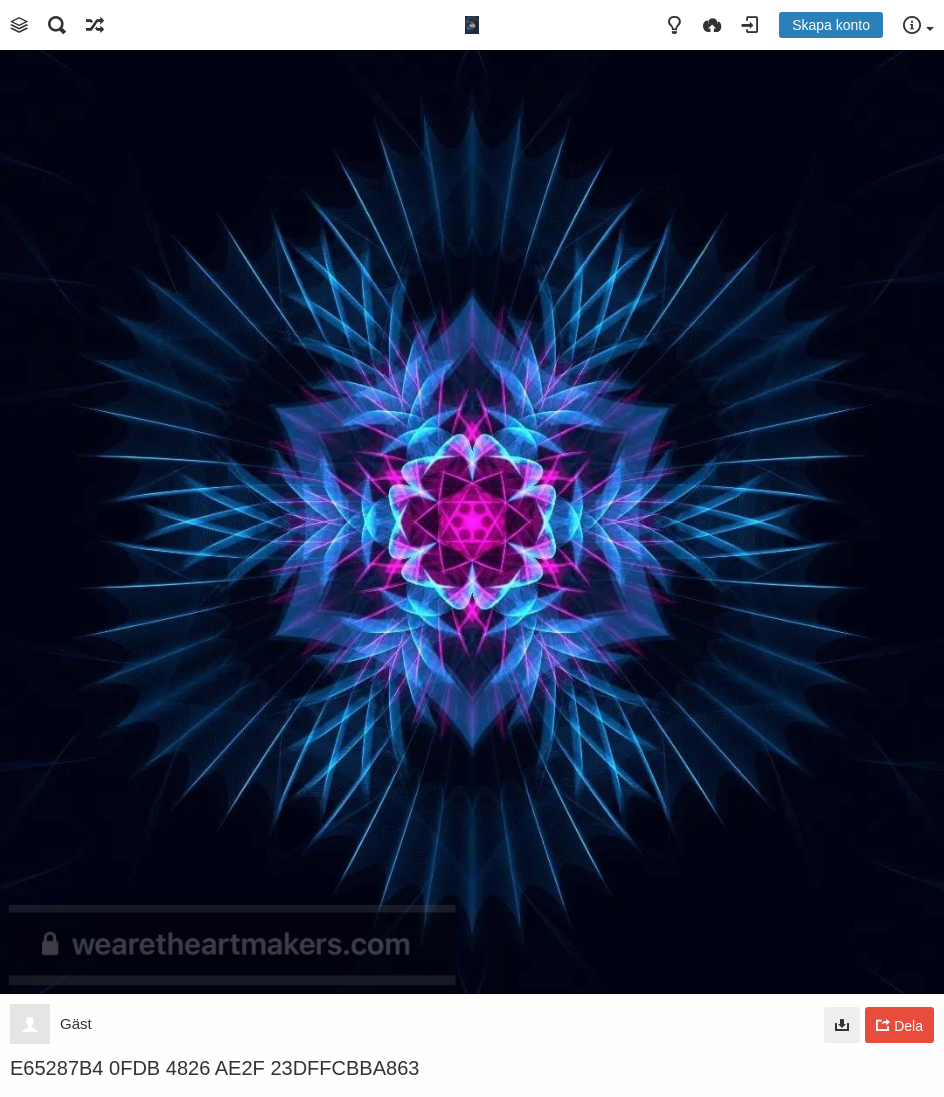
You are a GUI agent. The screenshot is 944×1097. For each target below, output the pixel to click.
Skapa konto (831, 25)
